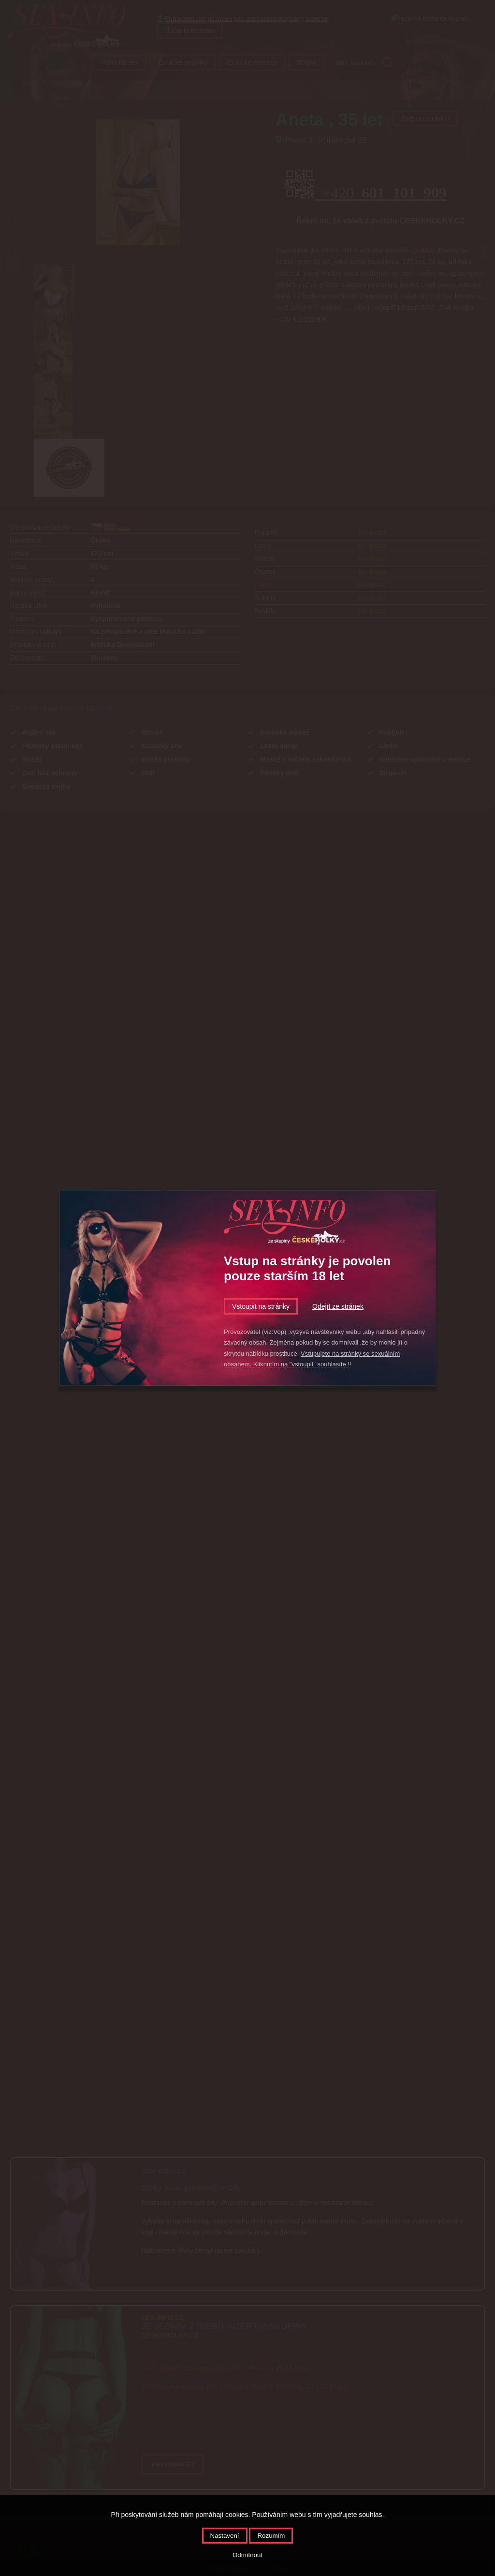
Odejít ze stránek (338, 1306)
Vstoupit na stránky (261, 1306)
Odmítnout (247, 2555)
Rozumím (271, 2535)
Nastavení (224, 2535)
